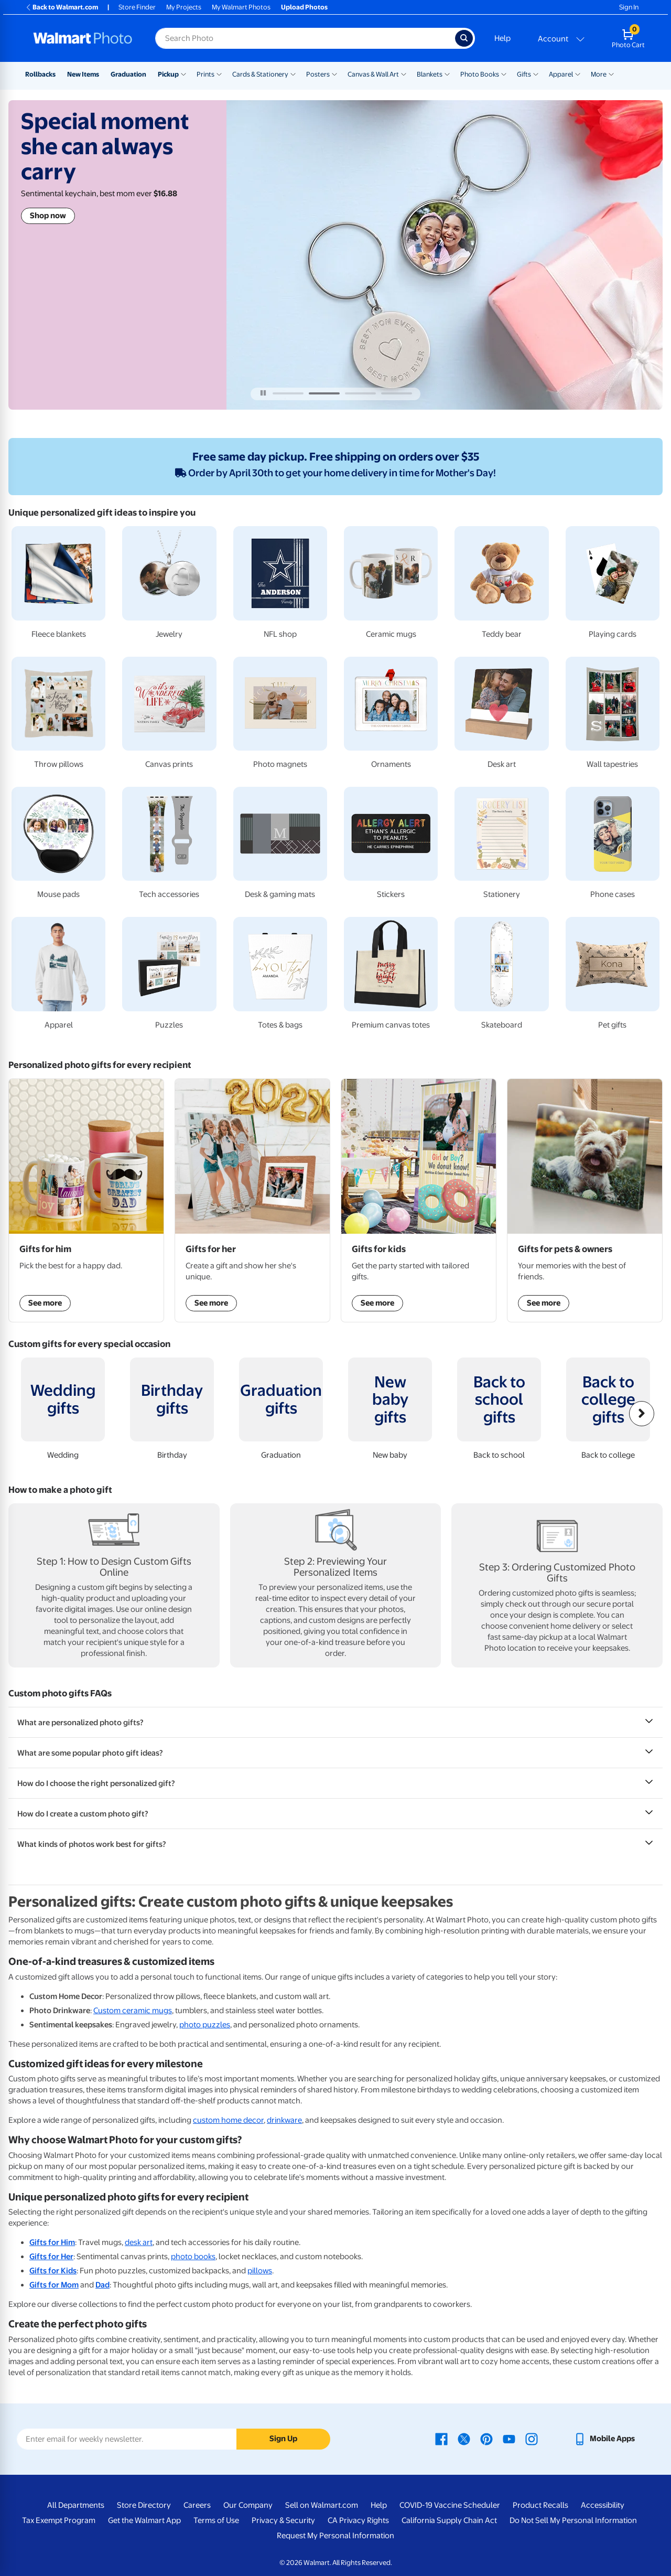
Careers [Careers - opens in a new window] (197, 2505)
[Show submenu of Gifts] (536, 73)
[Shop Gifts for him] (86, 1200)
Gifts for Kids (53, 2270)
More (599, 74)
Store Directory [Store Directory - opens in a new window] (144, 2505)
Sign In (628, 7)
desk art (139, 2242)
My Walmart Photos (241, 7)
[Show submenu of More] (611, 73)
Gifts (524, 74)
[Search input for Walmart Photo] (305, 38)
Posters (318, 74)
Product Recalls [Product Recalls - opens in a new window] (540, 2505)
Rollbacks (40, 74)
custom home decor (228, 2120)
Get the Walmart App (144, 2520)
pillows (259, 2270)
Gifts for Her (51, 2256)
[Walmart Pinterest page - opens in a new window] (486, 2438)
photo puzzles (204, 2024)
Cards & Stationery (260, 74)
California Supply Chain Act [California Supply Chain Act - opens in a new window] (449, 2520)
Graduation (128, 74)
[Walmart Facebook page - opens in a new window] (441, 2438)
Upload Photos (304, 7)
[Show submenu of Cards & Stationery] (293, 73)
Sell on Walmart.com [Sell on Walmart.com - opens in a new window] (321, 2505)
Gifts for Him (52, 2242)
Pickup (168, 74)
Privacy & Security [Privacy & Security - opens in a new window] (283, 2520)
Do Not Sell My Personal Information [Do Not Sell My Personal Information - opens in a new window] (573, 2520)
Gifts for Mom (54, 2285)
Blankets (429, 74)
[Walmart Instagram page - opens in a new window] (531, 2438)
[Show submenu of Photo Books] (504, 73)
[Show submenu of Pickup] (183, 73)
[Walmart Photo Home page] (83, 38)
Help (502, 38)
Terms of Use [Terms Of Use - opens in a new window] (216, 2520)
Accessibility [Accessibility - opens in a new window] (602, 2505)
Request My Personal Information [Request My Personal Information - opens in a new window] (335, 2535)
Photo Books (479, 74)
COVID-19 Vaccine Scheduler (449, 2505)
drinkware (284, 2120)
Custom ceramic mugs (132, 2010)
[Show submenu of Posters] (334, 73)
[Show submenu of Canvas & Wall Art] (404, 73)
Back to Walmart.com (61, 7)
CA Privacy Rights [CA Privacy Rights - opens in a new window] (358, 2520)
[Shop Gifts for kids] (418, 1200)
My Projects (183, 7)
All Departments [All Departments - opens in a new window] (75, 2505)
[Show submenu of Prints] (219, 73)
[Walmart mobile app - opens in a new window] (604, 2438)
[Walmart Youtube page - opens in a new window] (509, 2438)
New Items (83, 74)
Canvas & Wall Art (373, 74)
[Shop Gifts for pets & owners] (585, 1200)
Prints (205, 74)
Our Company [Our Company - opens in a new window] (248, 2505)
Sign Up (283, 2438)
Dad (102, 2285)
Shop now (48, 215)
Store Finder (137, 7)
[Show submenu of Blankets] (447, 73)
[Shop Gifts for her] (252, 1200)
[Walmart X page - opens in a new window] (464, 2438)
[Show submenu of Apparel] (578, 73)
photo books (193, 2256)
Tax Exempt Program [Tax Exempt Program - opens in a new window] (58, 2520)
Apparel (561, 74)
